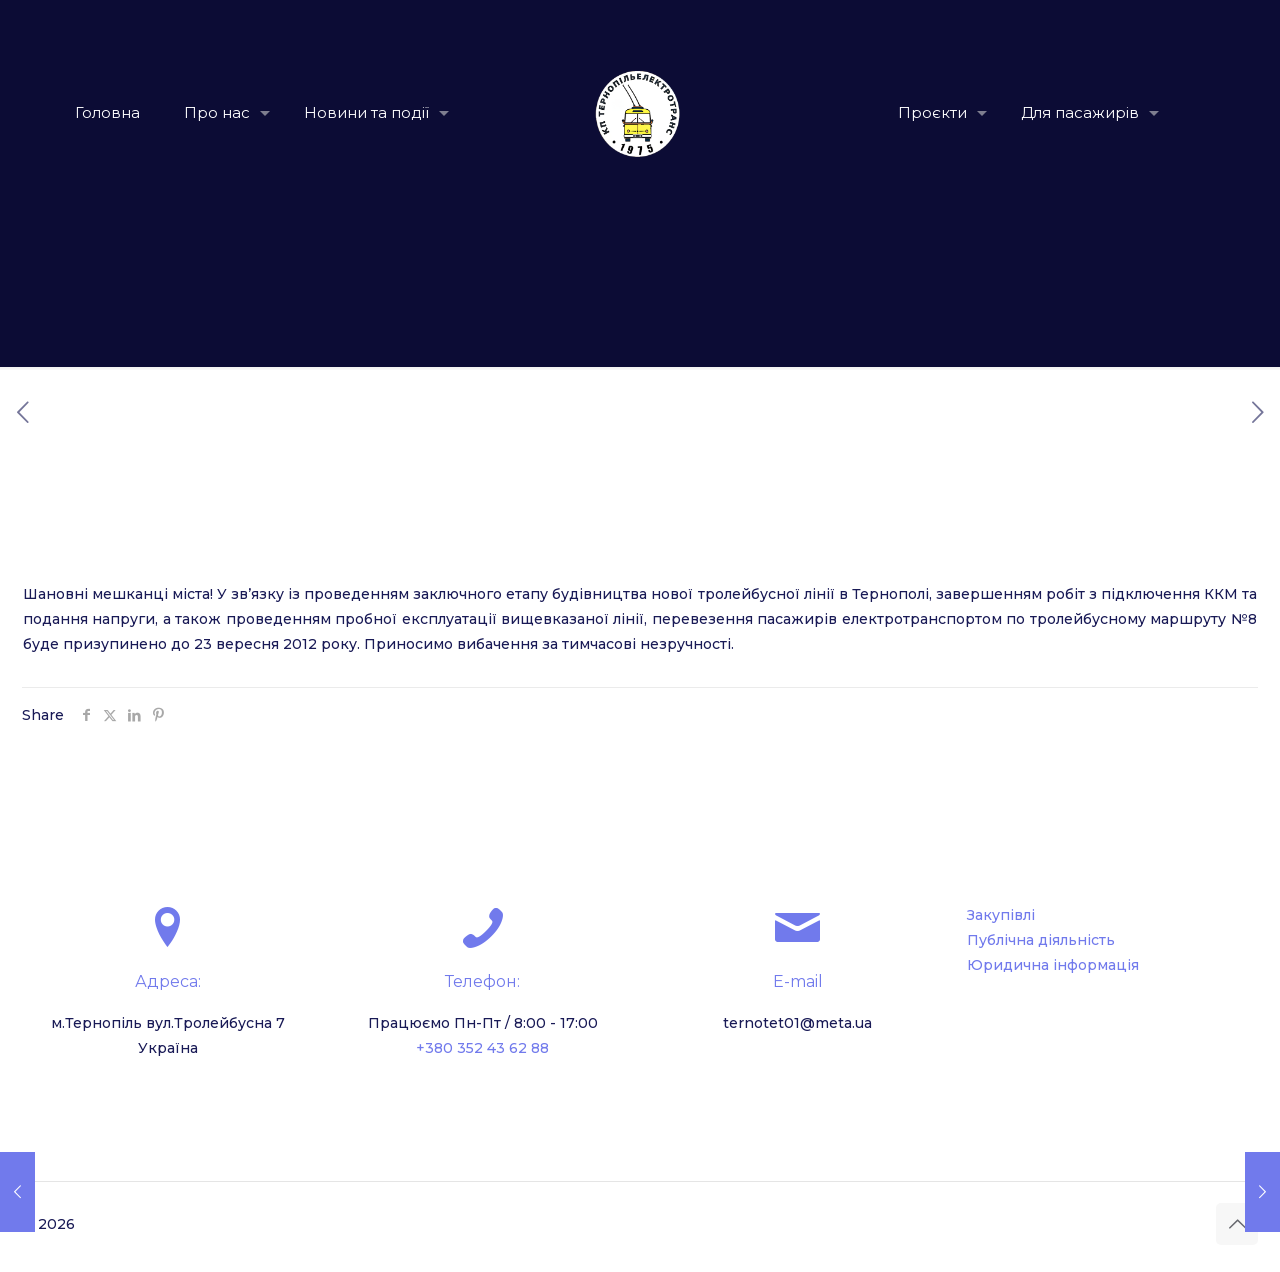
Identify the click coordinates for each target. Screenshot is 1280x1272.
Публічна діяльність (1041, 940)
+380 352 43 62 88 (482, 1048)
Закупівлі (1001, 915)
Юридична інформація (1053, 965)
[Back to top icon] (1237, 1224)
